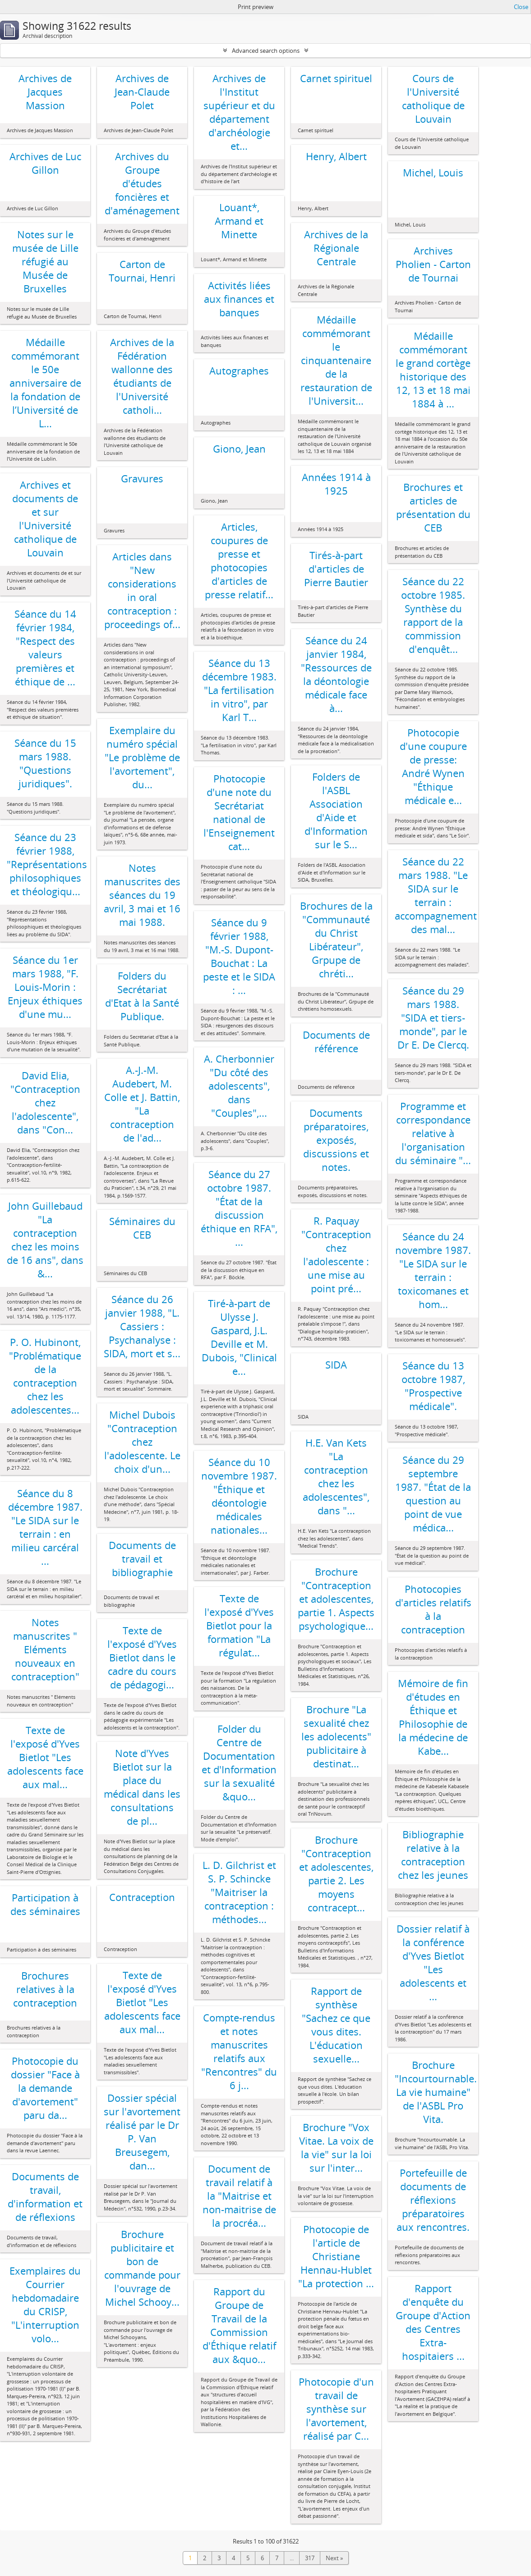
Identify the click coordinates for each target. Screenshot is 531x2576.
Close (521, 7)
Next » (334, 2558)
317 (309, 2558)
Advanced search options (266, 50)
